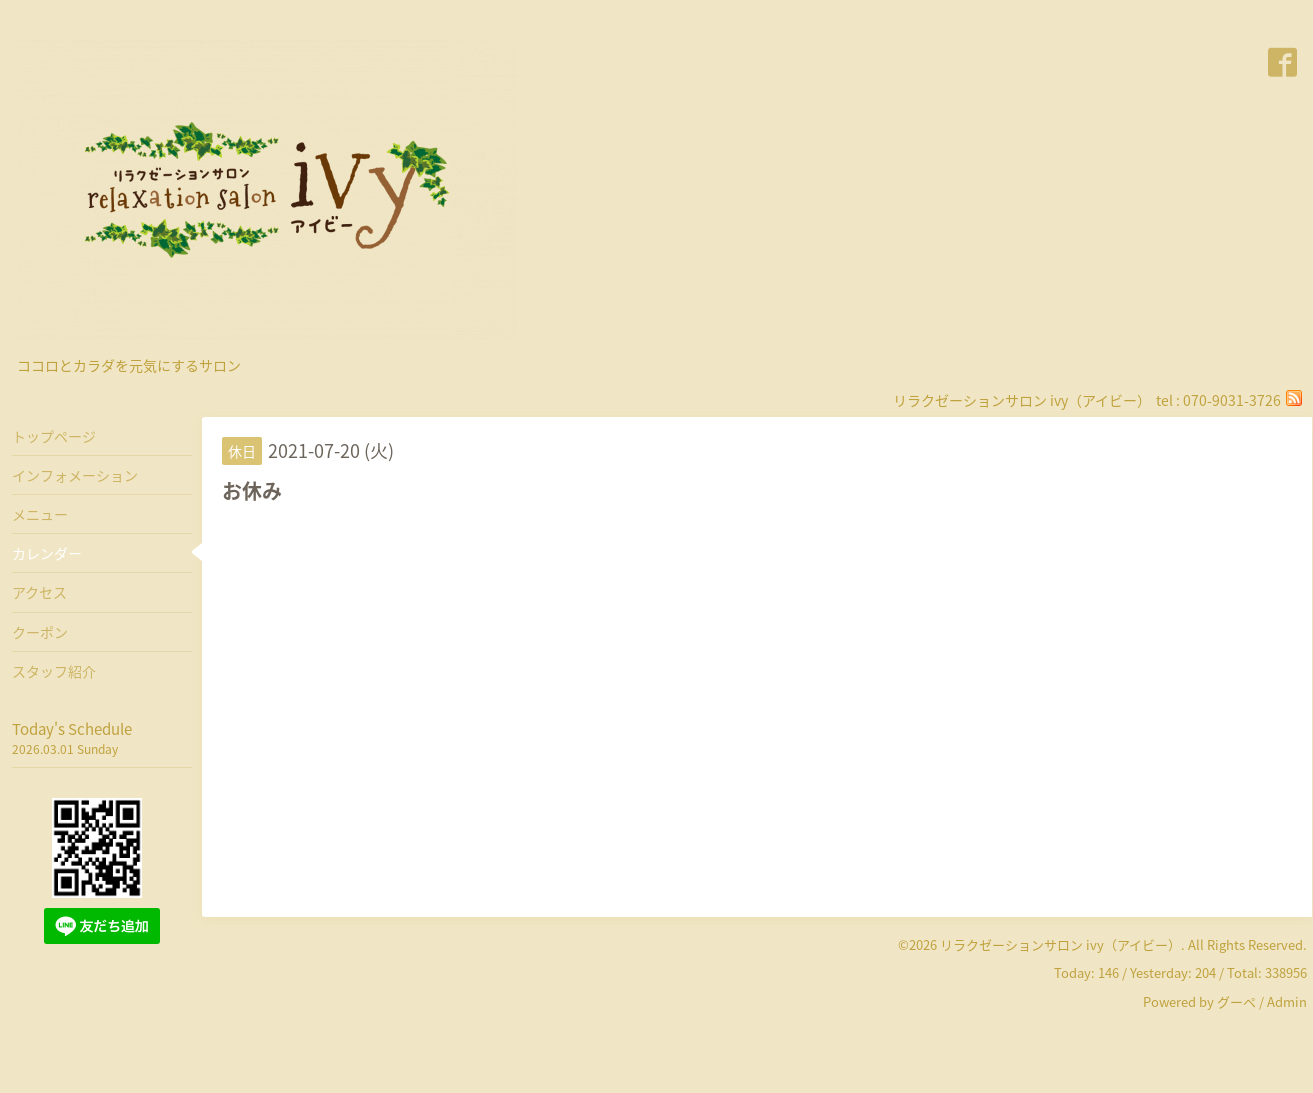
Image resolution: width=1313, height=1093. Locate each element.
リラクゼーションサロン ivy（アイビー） (1060, 944)
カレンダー (47, 553)
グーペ (1236, 1001)
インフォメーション (75, 475)
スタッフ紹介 (54, 671)
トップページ (54, 436)
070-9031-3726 (1232, 400)
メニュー (40, 514)
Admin (1287, 1001)
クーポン (40, 632)
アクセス (39, 592)
